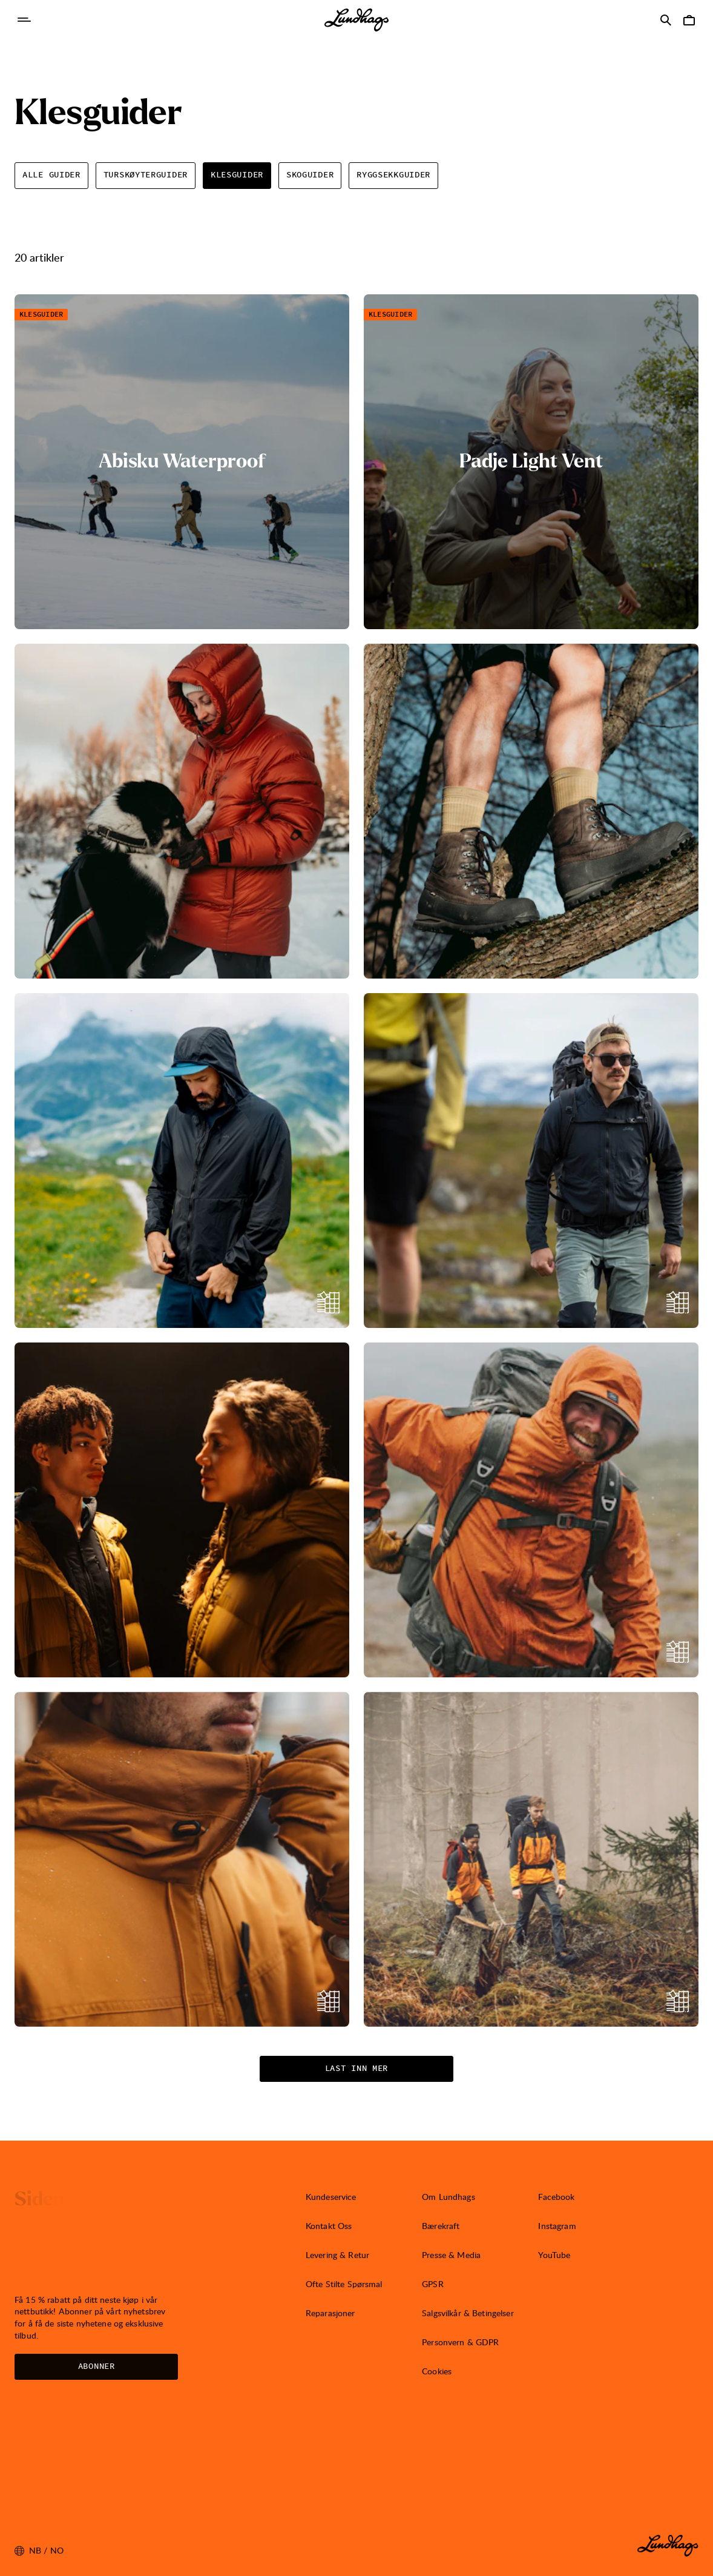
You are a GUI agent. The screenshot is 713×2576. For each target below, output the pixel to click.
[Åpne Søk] (665, 20)
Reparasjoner (330, 2313)
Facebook (556, 2196)
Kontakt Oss (329, 2225)
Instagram (557, 2225)
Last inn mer (356, 2068)
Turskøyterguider (146, 175)
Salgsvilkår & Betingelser (468, 2313)
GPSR (433, 2284)
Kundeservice (331, 2196)
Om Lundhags (448, 2196)
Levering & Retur (337, 2255)
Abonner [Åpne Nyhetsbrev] (96, 2366)
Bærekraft (440, 2225)
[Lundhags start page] (356, 19)
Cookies (437, 2371)
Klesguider (237, 175)
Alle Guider (51, 175)
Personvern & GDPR (460, 2342)
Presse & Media (451, 2255)
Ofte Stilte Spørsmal (344, 2284)
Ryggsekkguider (393, 175)
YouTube (554, 2255)
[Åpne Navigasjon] (24, 20)
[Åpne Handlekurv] (688, 20)
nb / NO (39, 2551)
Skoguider (310, 175)
